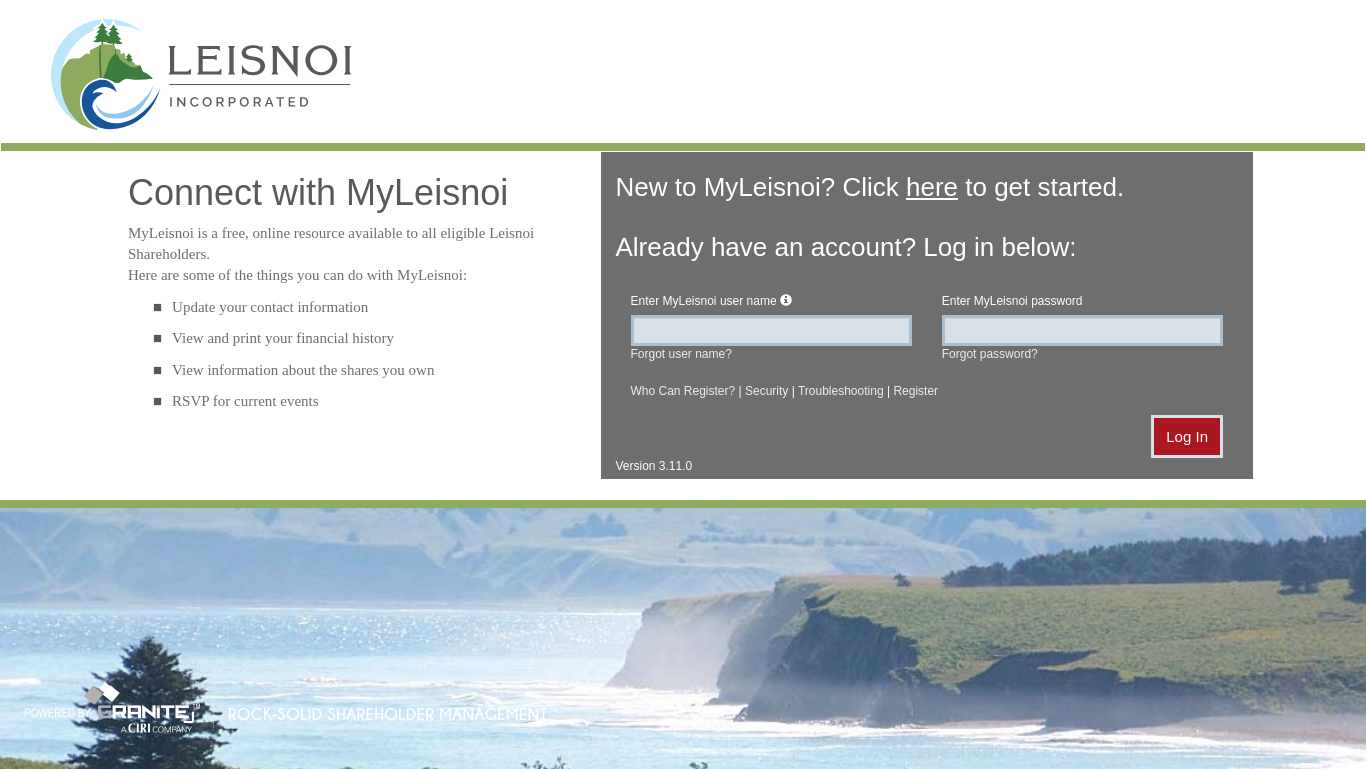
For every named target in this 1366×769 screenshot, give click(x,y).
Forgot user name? (681, 354)
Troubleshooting (841, 391)
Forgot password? (990, 354)
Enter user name (704, 301)
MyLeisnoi (201, 79)
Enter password (1012, 301)
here (932, 187)
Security (766, 391)
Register (915, 391)
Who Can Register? (683, 391)
